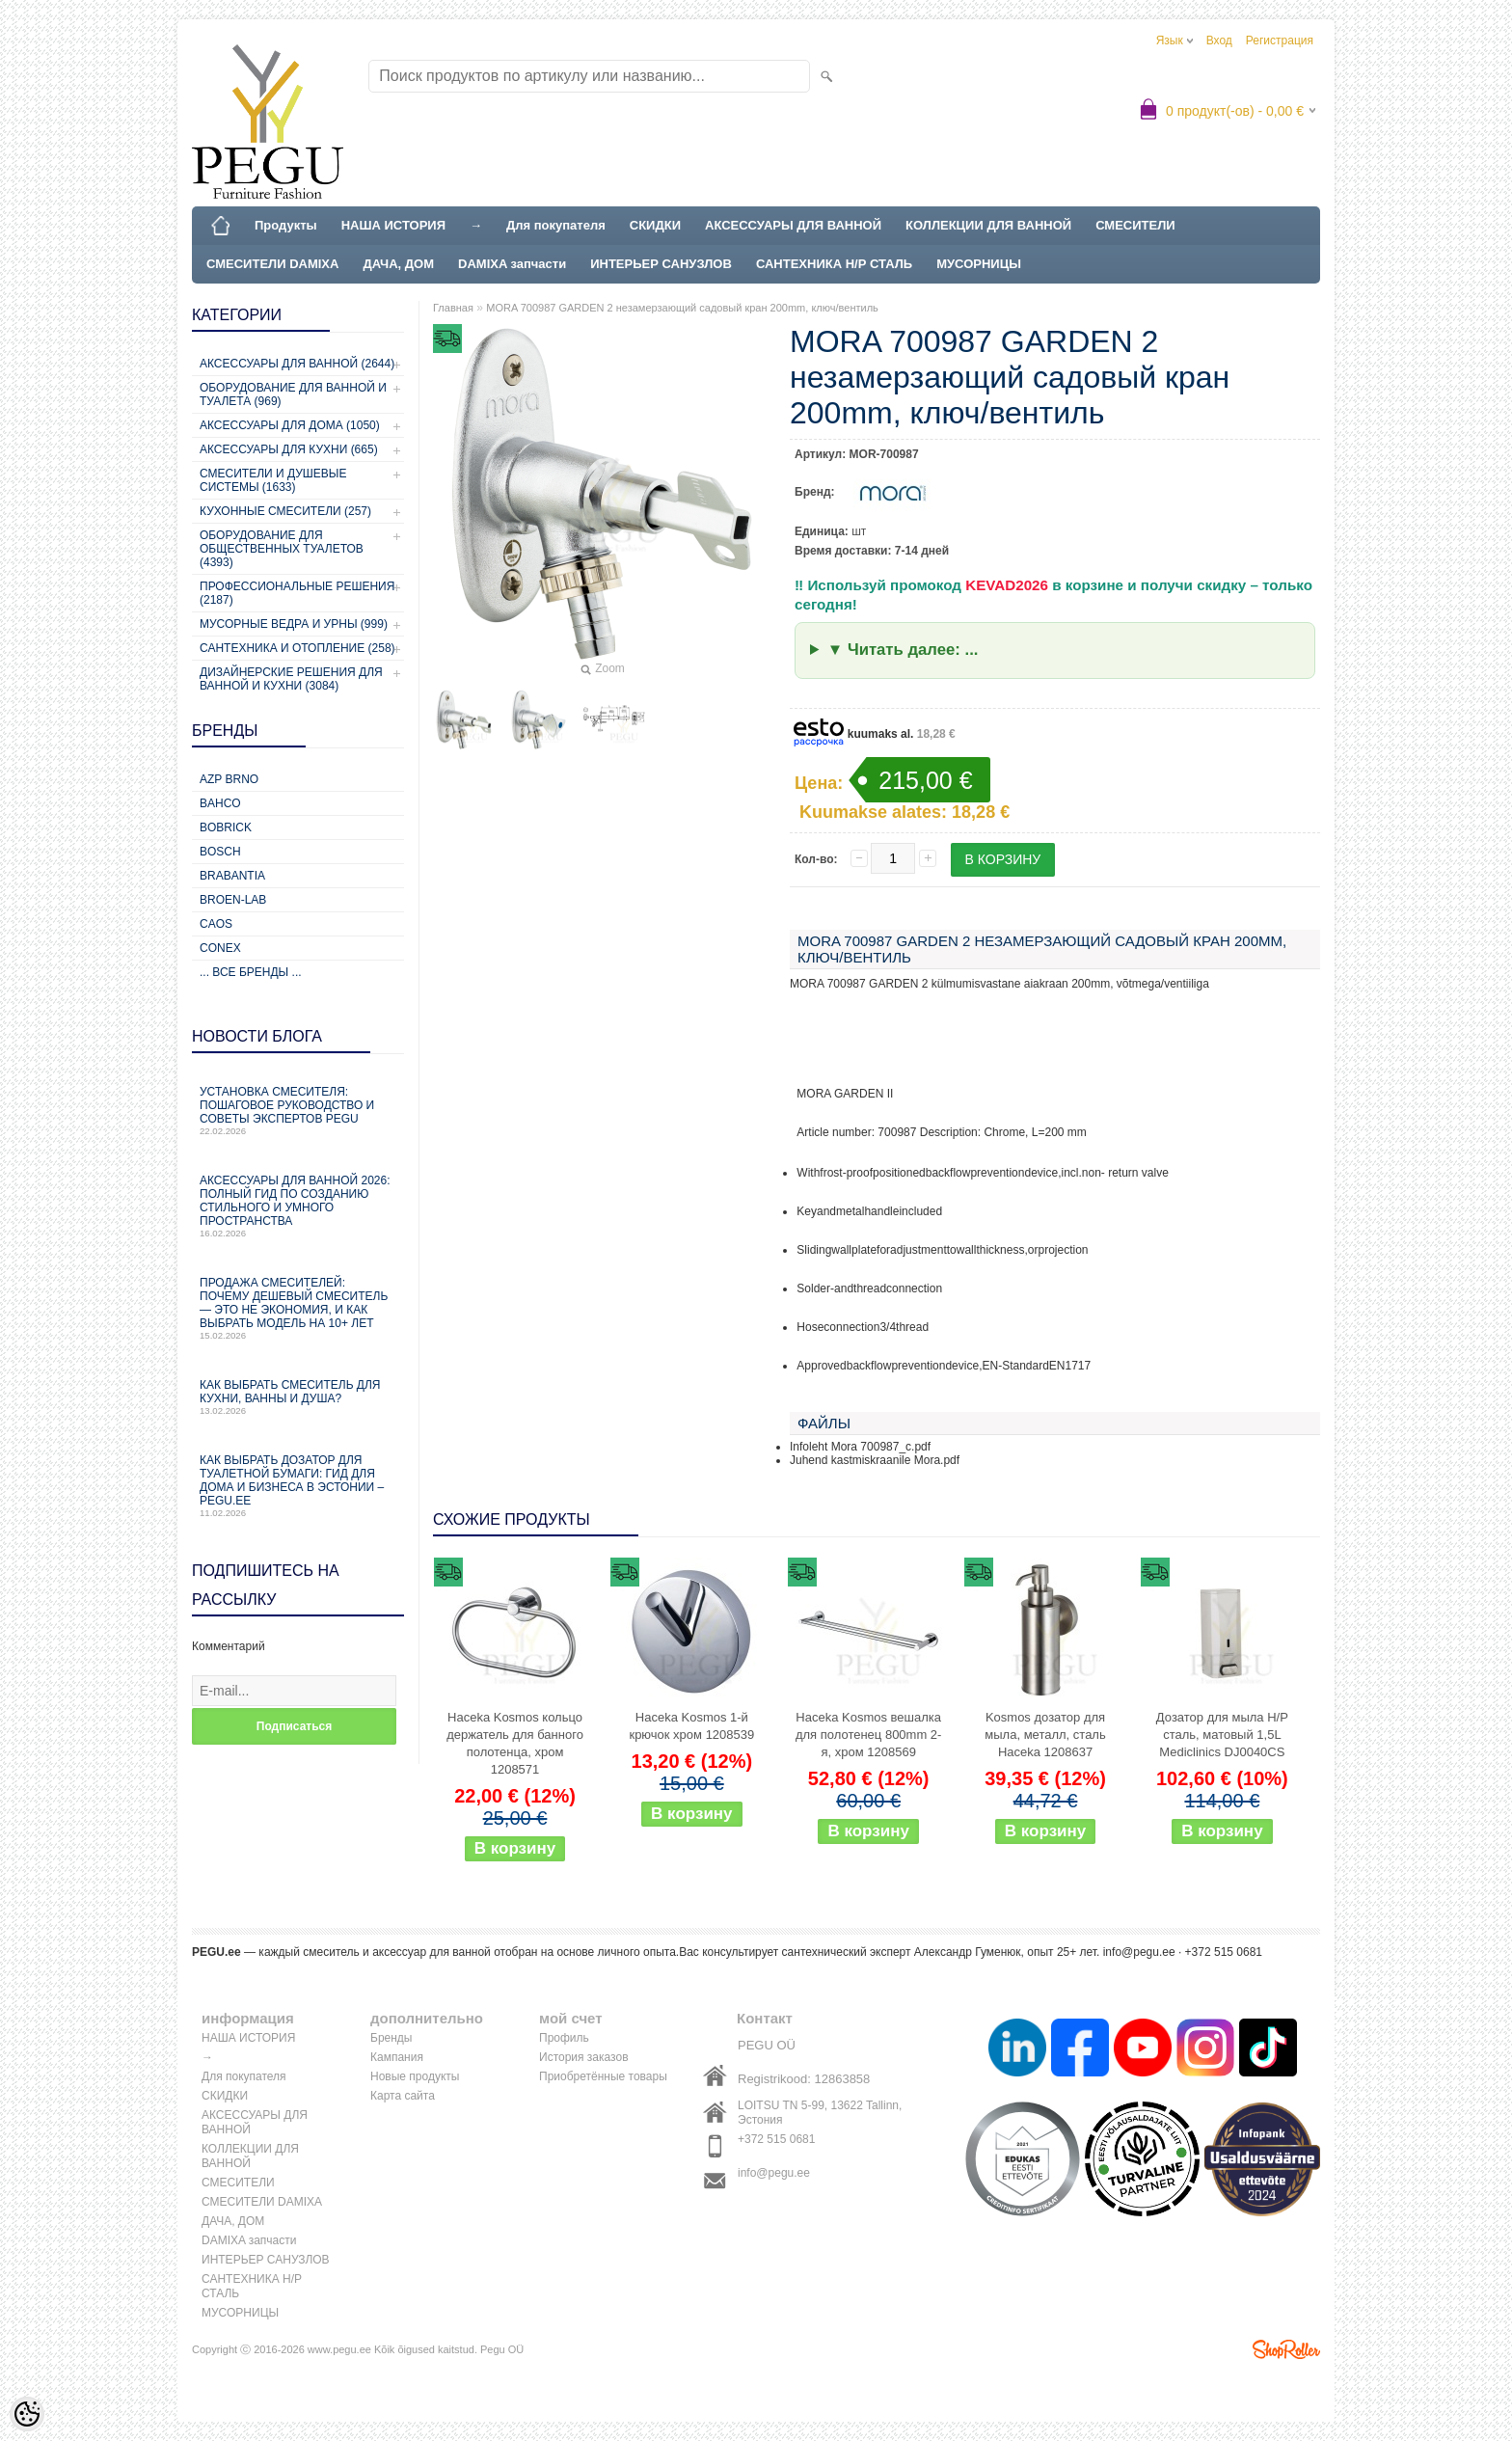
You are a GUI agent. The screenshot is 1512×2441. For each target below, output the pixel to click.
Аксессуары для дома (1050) (290, 425)
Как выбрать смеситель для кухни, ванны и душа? (298, 1397)
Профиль (564, 2038)
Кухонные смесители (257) (285, 511)
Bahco (220, 803)
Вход (1219, 40)
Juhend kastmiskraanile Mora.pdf (874, 1460)
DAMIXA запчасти (512, 264)
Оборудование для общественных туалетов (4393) (282, 549)
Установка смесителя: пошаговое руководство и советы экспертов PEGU (298, 1110)
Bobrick (226, 827)
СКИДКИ (655, 225)
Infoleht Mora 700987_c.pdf (860, 1446)
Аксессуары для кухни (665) (289, 449)
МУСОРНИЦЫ (978, 264)
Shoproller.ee (1286, 2349)
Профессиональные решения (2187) (297, 593)
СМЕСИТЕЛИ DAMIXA (272, 264)
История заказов (584, 2057)
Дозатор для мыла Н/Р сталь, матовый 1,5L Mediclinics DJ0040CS (1222, 1734)
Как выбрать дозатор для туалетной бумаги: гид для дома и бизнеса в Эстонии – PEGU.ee (298, 1485)
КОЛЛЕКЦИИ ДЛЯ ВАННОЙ (988, 225)
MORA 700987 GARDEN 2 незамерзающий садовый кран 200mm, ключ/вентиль (682, 307)
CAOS (216, 924)
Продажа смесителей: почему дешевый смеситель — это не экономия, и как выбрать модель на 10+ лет (298, 1308)
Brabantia (232, 875)
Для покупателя (556, 225)
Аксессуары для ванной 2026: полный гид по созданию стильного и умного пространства (298, 1206)
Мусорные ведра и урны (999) (294, 624)
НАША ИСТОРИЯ (393, 225)
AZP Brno (229, 779)
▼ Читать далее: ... (903, 649)
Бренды (391, 2038)
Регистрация (1279, 40)
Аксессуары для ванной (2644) (297, 363)
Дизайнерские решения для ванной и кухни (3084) (291, 678)
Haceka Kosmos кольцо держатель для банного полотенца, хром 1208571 (514, 1743)
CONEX (220, 948)
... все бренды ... (251, 972)
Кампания (396, 2057)
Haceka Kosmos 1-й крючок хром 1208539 (691, 1726)
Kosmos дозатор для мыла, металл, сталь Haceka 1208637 (1045, 1734)
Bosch (220, 851)
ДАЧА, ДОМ (398, 264)
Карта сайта (402, 2095)
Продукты (286, 225)
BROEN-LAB (233, 900)
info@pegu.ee (1139, 1952)
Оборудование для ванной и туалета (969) (293, 394)
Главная (453, 307)
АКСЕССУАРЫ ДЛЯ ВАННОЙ (793, 225)
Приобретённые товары (603, 2076)
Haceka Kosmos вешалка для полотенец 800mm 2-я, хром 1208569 (869, 1734)
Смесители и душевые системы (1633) (273, 480)
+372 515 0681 (776, 2139)
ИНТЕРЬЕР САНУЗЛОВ (661, 264)
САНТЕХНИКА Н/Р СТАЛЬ (834, 264)
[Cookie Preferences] (27, 2414)
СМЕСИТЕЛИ (1135, 225)
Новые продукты (414, 2076)
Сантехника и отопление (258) (297, 648)
